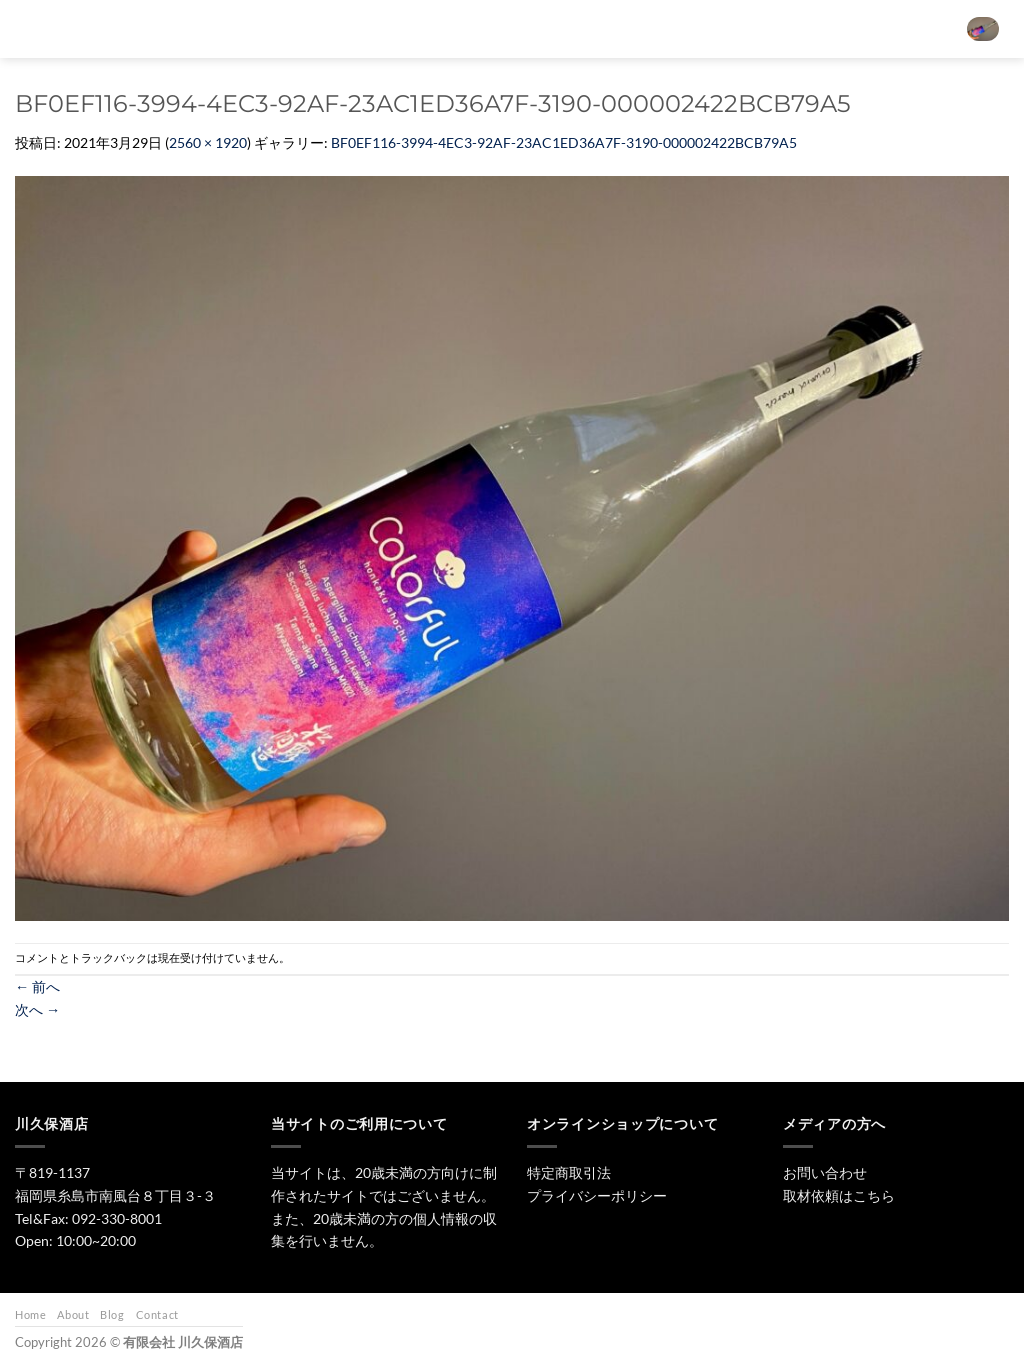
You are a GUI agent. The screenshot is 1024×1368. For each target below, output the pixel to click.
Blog (112, 1314)
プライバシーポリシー (597, 1195)
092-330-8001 (117, 1218)
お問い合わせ (786, 28)
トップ (418, 28)
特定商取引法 (569, 1172)
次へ (37, 1009)
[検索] (362, 29)
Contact (157, 1314)
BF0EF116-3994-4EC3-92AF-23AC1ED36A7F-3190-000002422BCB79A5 (564, 142)
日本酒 (493, 28)
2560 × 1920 (208, 142)
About (73, 1314)
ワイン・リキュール (663, 28)
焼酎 (562, 28)
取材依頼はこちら (839, 1195)
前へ (37, 986)
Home (30, 1314)
